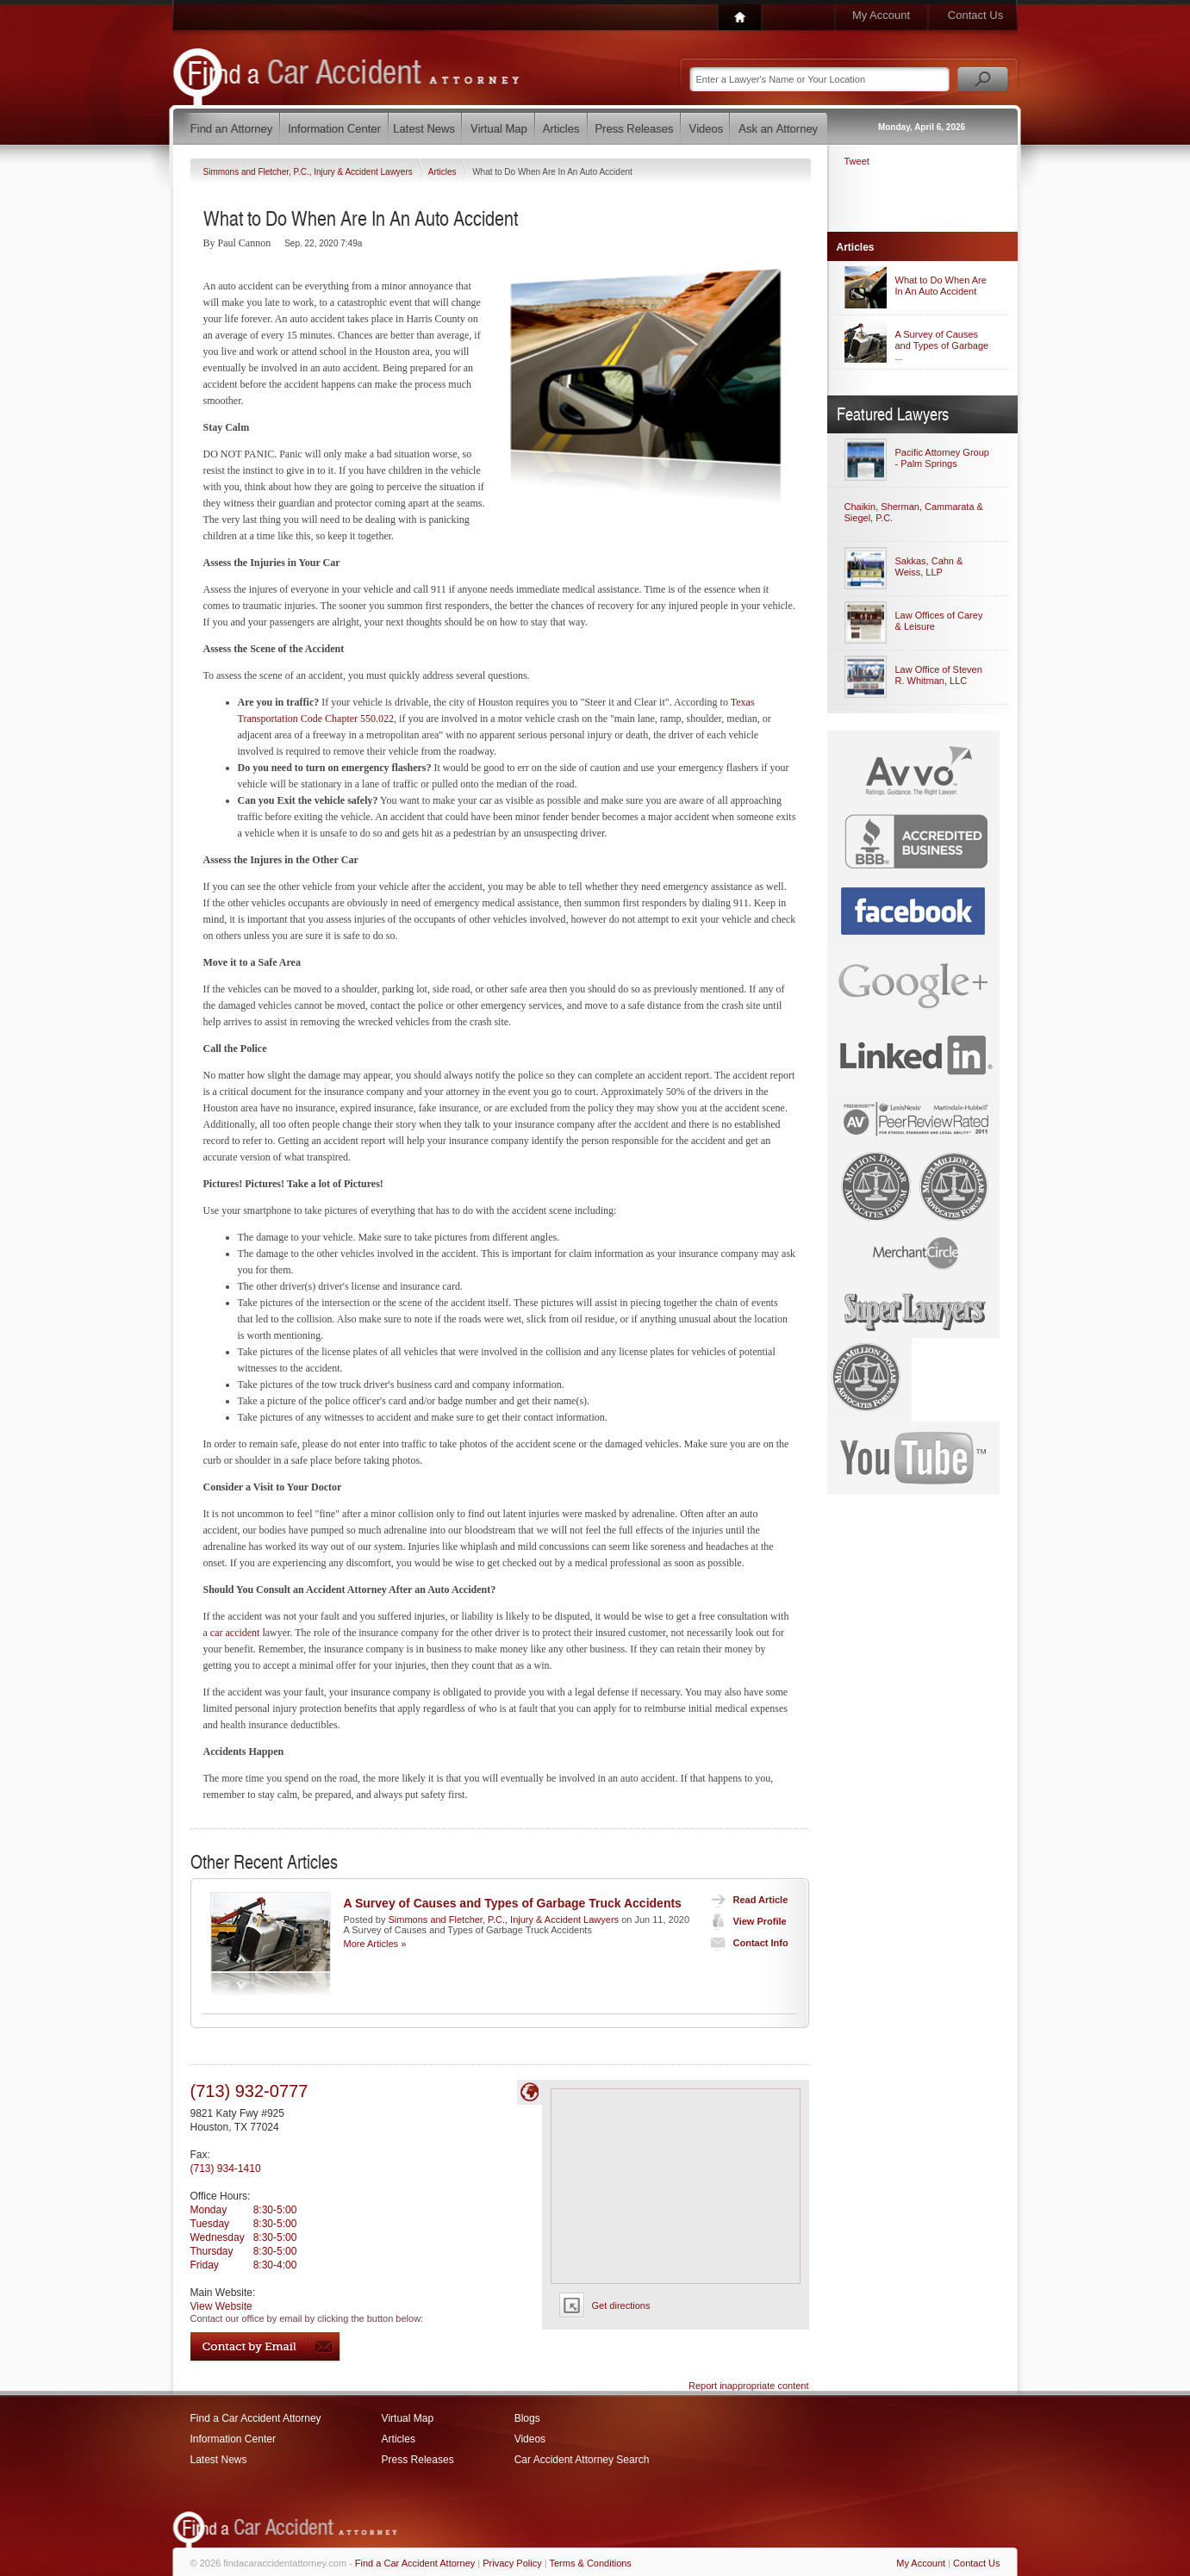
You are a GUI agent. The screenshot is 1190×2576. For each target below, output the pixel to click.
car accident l (237, 1633)
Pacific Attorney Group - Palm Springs (942, 458)
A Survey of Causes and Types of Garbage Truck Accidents (513, 1903)
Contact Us (975, 15)
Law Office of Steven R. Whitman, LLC (938, 675)
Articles (443, 172)
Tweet (856, 161)
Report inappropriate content (748, 2385)
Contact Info (745, 1943)
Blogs (527, 2418)
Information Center (233, 2439)
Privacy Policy (512, 2563)
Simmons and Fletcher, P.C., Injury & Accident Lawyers (309, 172)
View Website (221, 2306)
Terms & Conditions (591, 2563)
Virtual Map (407, 2418)
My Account (881, 15)
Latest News (218, 2460)
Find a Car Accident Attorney (255, 2418)
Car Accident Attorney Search (582, 2460)
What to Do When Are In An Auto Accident (941, 285)
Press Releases (418, 2460)
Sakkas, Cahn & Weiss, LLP (929, 566)
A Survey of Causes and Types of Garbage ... (942, 345)
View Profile (745, 1921)
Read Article (745, 1900)
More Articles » (375, 1943)
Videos (529, 2439)
